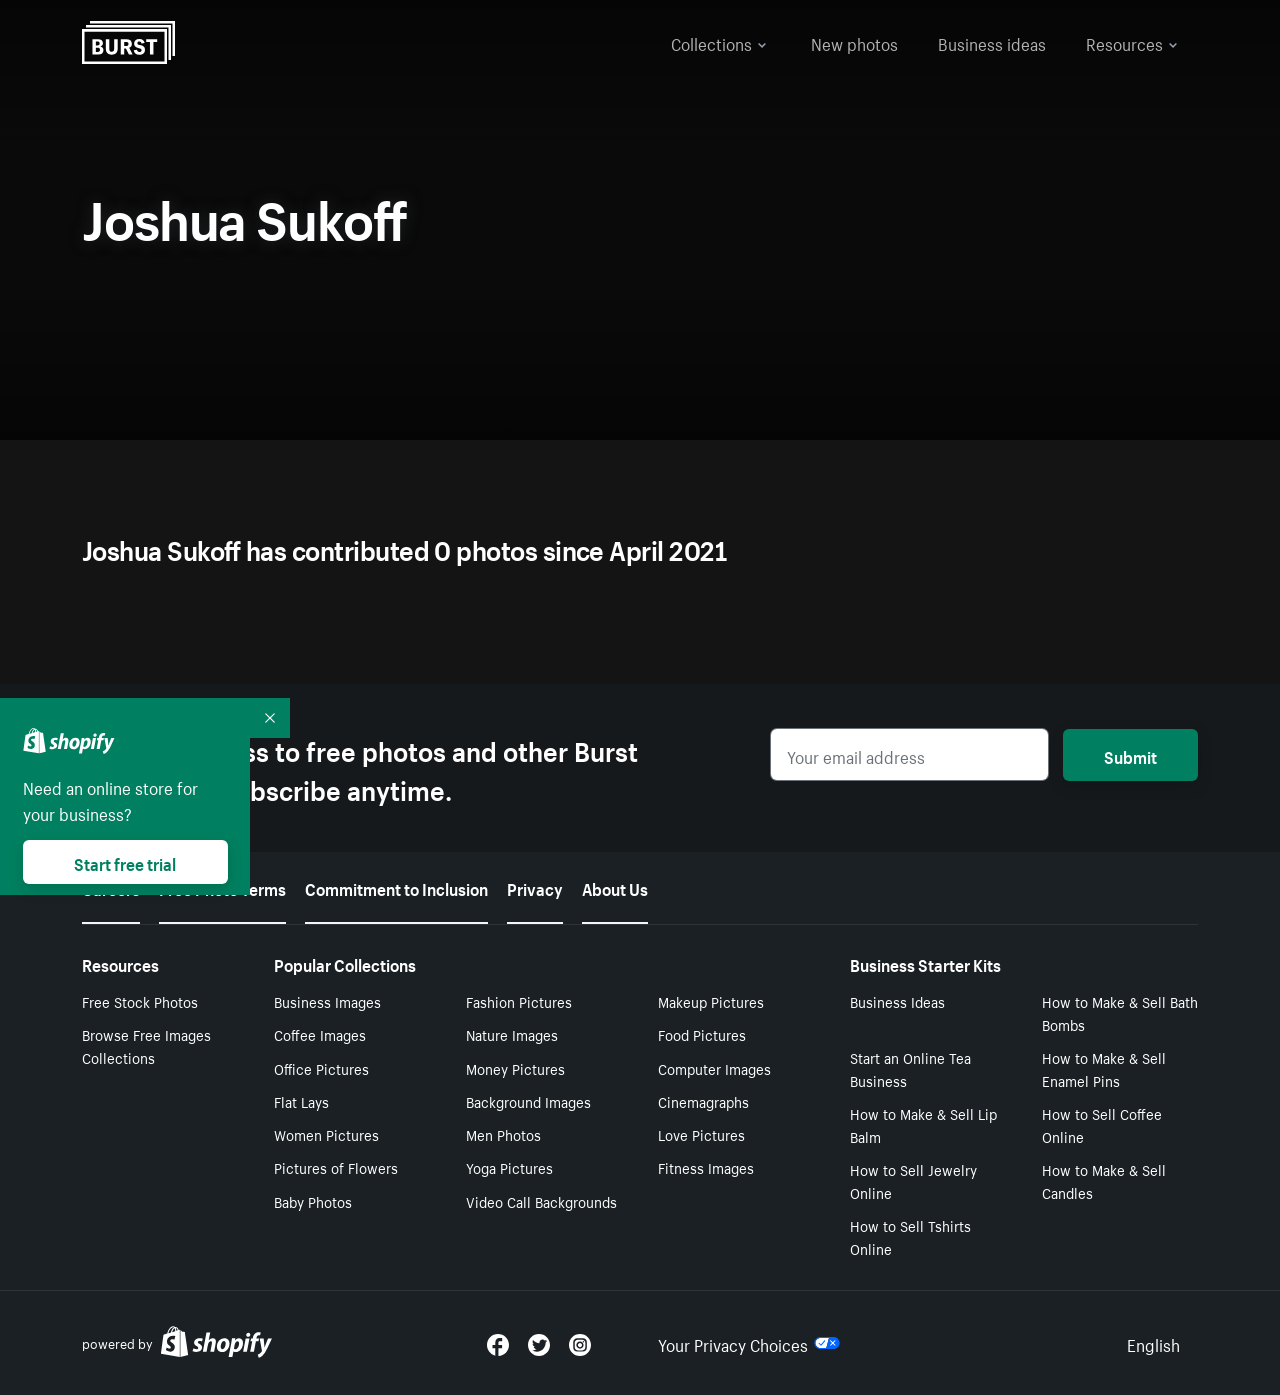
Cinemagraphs (703, 1101)
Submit (1130, 755)
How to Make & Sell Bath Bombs (1120, 1012)
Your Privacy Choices (749, 1343)
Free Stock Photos (140, 1001)
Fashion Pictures (519, 1001)
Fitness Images (706, 1167)
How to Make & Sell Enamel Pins (1104, 1068)
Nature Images (512, 1034)
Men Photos (503, 1134)
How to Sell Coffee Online (1102, 1124)
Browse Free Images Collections (146, 1045)
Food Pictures (702, 1034)
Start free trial (125, 862)
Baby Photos (313, 1201)
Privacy (535, 887)
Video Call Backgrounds (541, 1201)
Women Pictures (326, 1134)
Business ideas (992, 42)
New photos (854, 42)
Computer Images (714, 1068)
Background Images (528, 1101)
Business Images (327, 1001)
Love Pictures (701, 1134)
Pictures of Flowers (336, 1167)
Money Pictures (515, 1068)
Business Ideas (897, 1001)
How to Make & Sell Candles (1104, 1180)
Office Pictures (321, 1068)
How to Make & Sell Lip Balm (923, 1124)
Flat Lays (301, 1101)
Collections (719, 42)
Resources (1132, 42)
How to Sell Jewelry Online (913, 1180)
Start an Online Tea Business (910, 1068)
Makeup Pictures (711, 1001)
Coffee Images (320, 1034)
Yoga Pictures (509, 1167)
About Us (615, 887)
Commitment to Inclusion (396, 887)
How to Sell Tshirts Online (910, 1236)
